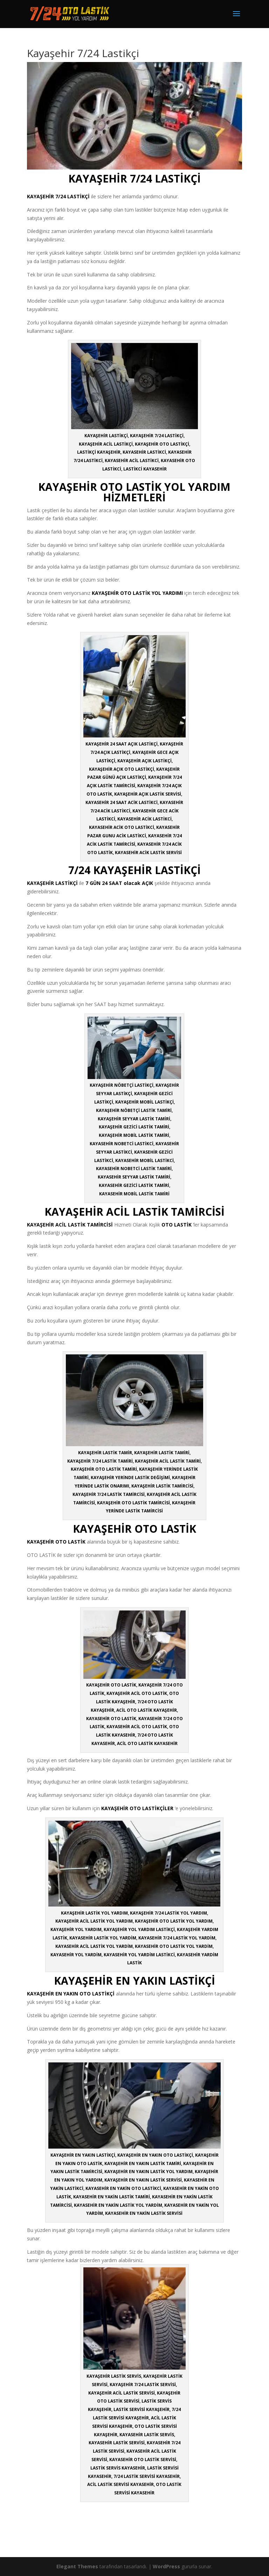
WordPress (166, 2566)
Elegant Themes (77, 2566)
